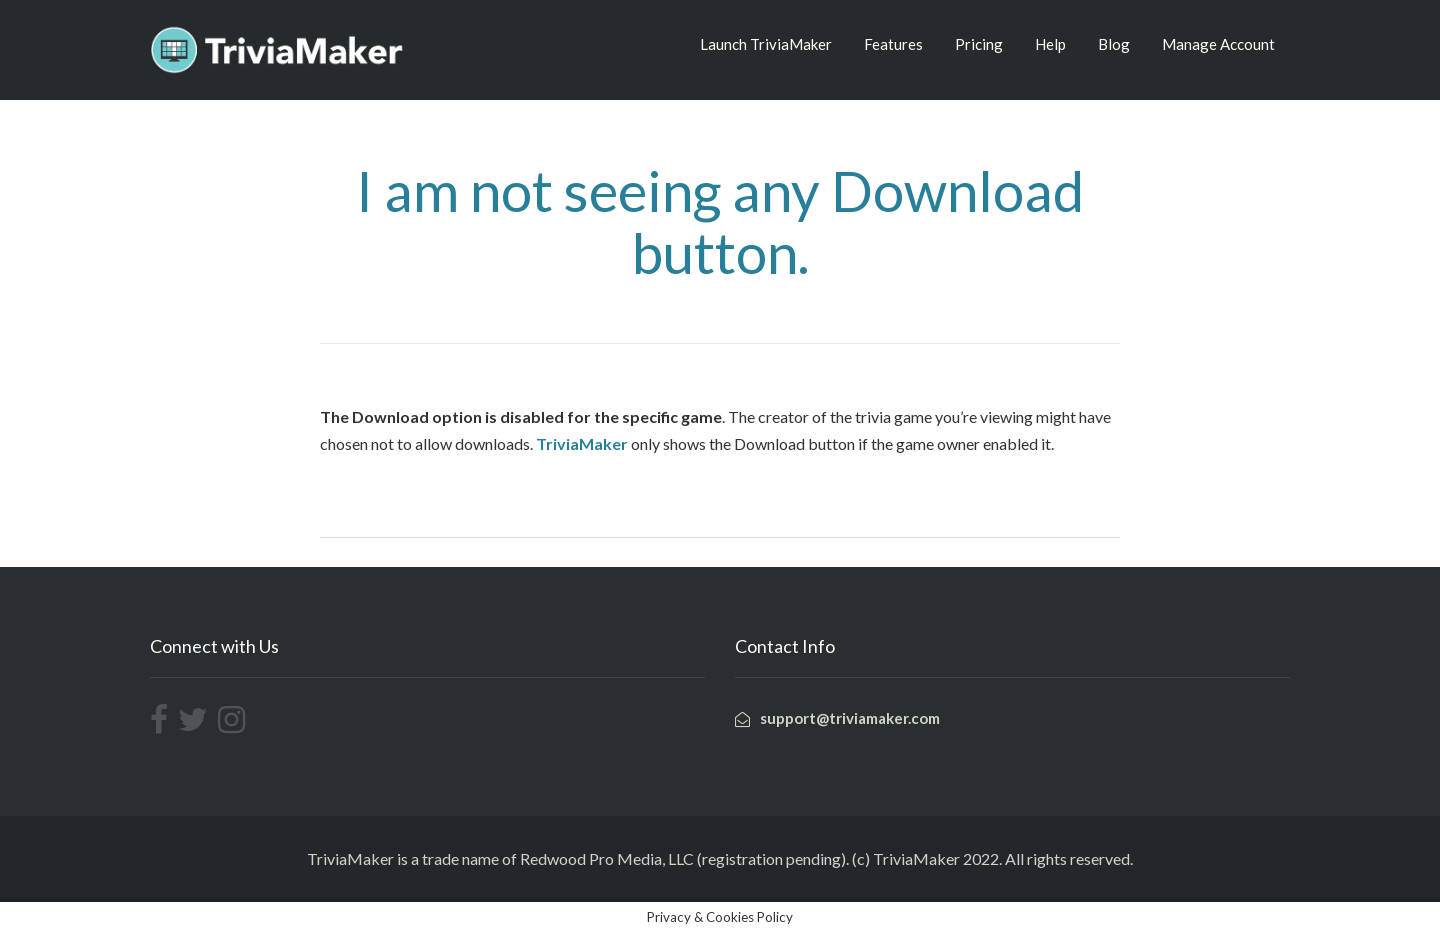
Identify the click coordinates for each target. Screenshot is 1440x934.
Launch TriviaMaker (766, 44)
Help (1050, 44)
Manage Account (1218, 44)
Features (893, 44)
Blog (1114, 44)
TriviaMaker (582, 443)
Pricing (979, 44)
